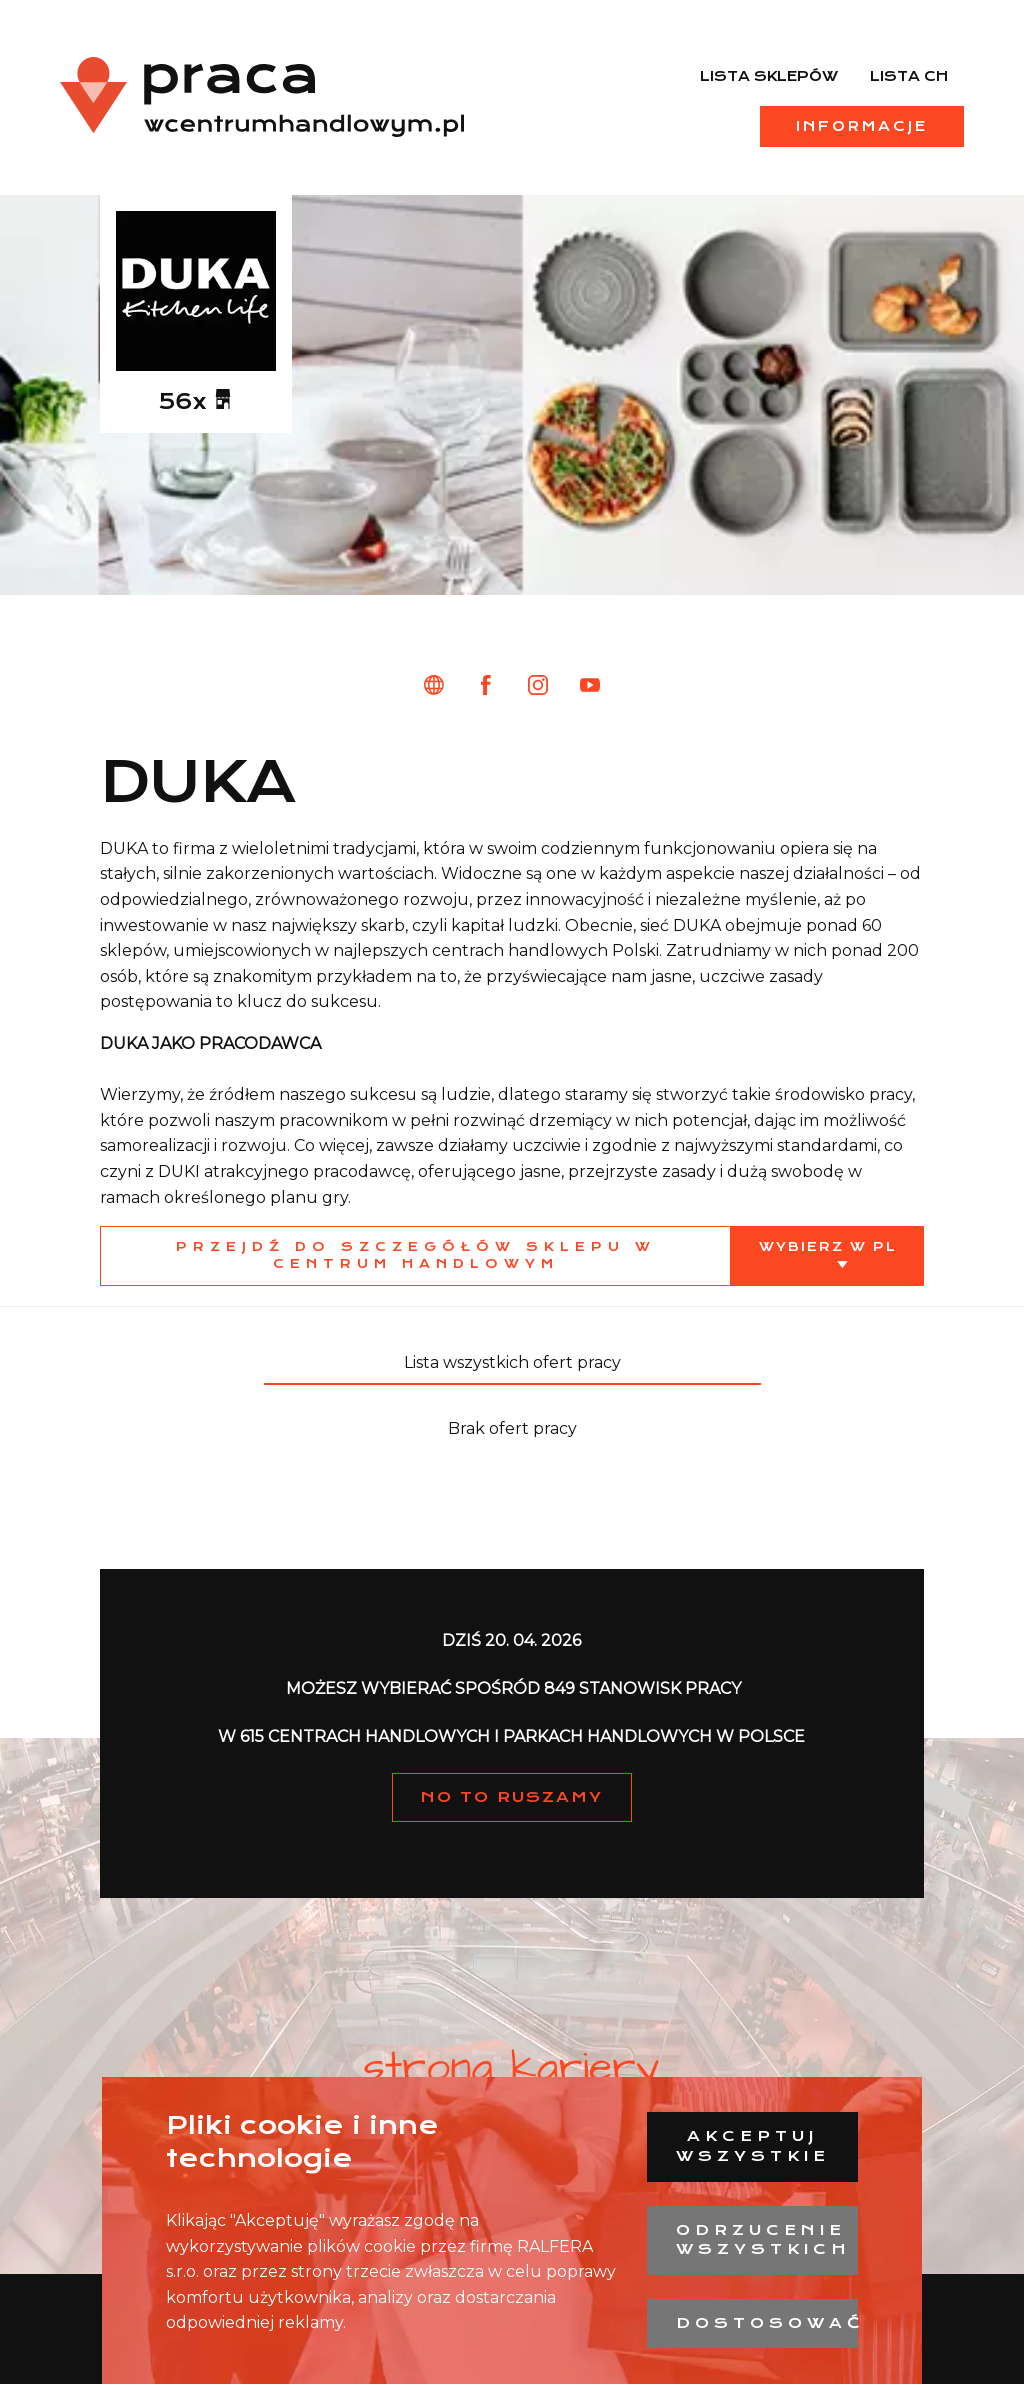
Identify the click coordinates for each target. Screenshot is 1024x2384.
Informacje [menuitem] (862, 126)
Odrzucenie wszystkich (763, 2240)
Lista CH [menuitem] (909, 76)
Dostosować (766, 2323)
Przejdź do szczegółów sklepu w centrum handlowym (416, 1255)
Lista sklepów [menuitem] (769, 76)
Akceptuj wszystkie (753, 2146)
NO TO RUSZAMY (512, 1797)
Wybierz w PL (828, 1246)
